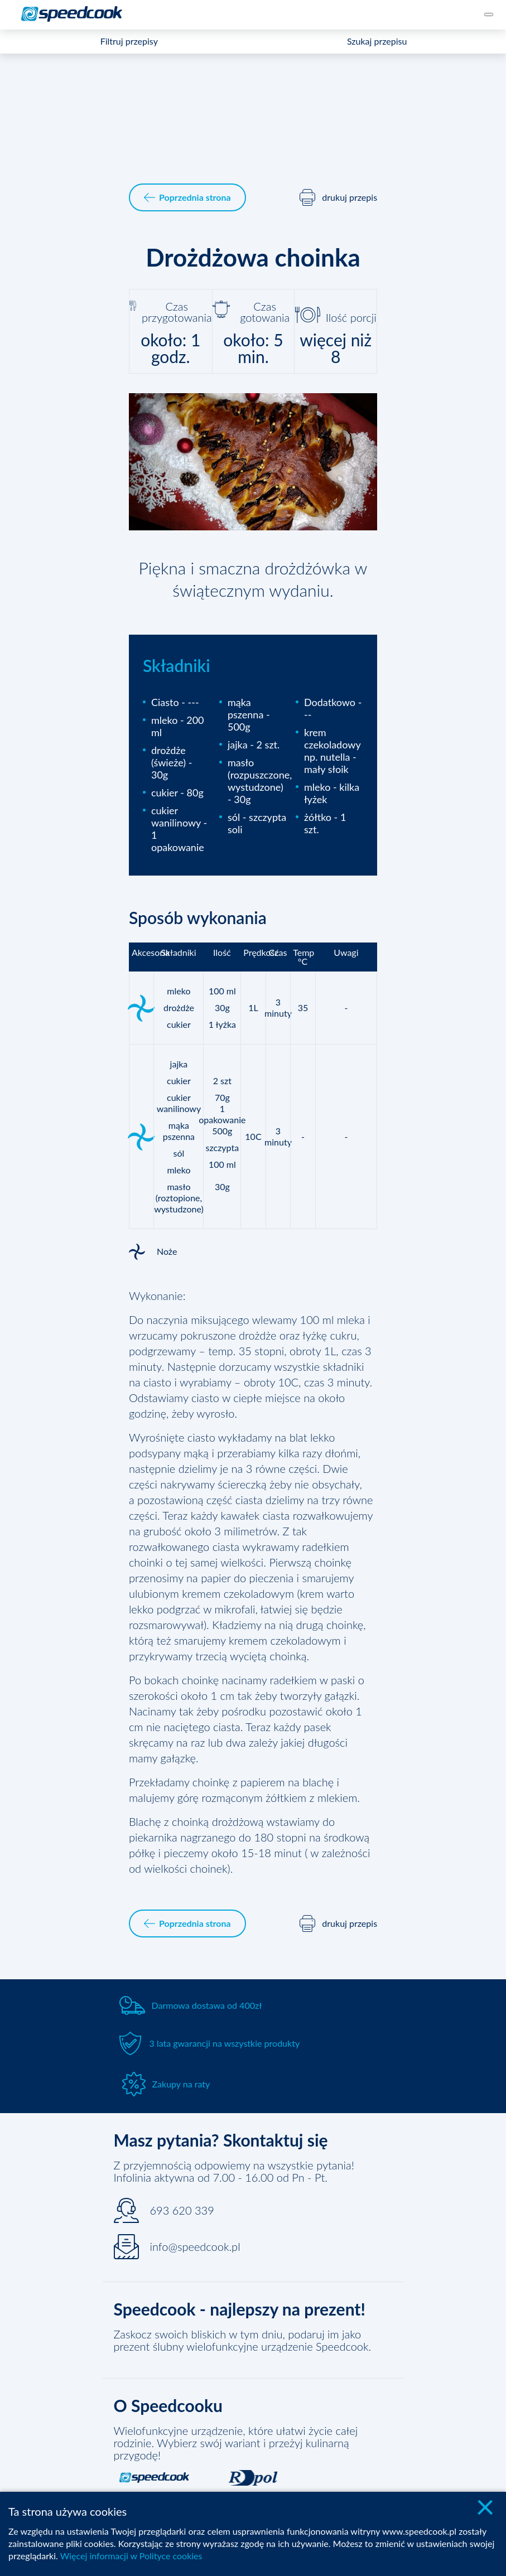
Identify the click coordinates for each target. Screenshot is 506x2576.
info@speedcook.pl (195, 2246)
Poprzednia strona (187, 197)
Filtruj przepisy (129, 41)
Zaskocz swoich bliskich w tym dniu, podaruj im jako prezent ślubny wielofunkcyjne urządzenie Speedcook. (243, 2340)
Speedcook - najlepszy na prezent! (239, 2309)
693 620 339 (182, 2210)
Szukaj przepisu (377, 41)
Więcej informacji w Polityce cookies (131, 2555)
